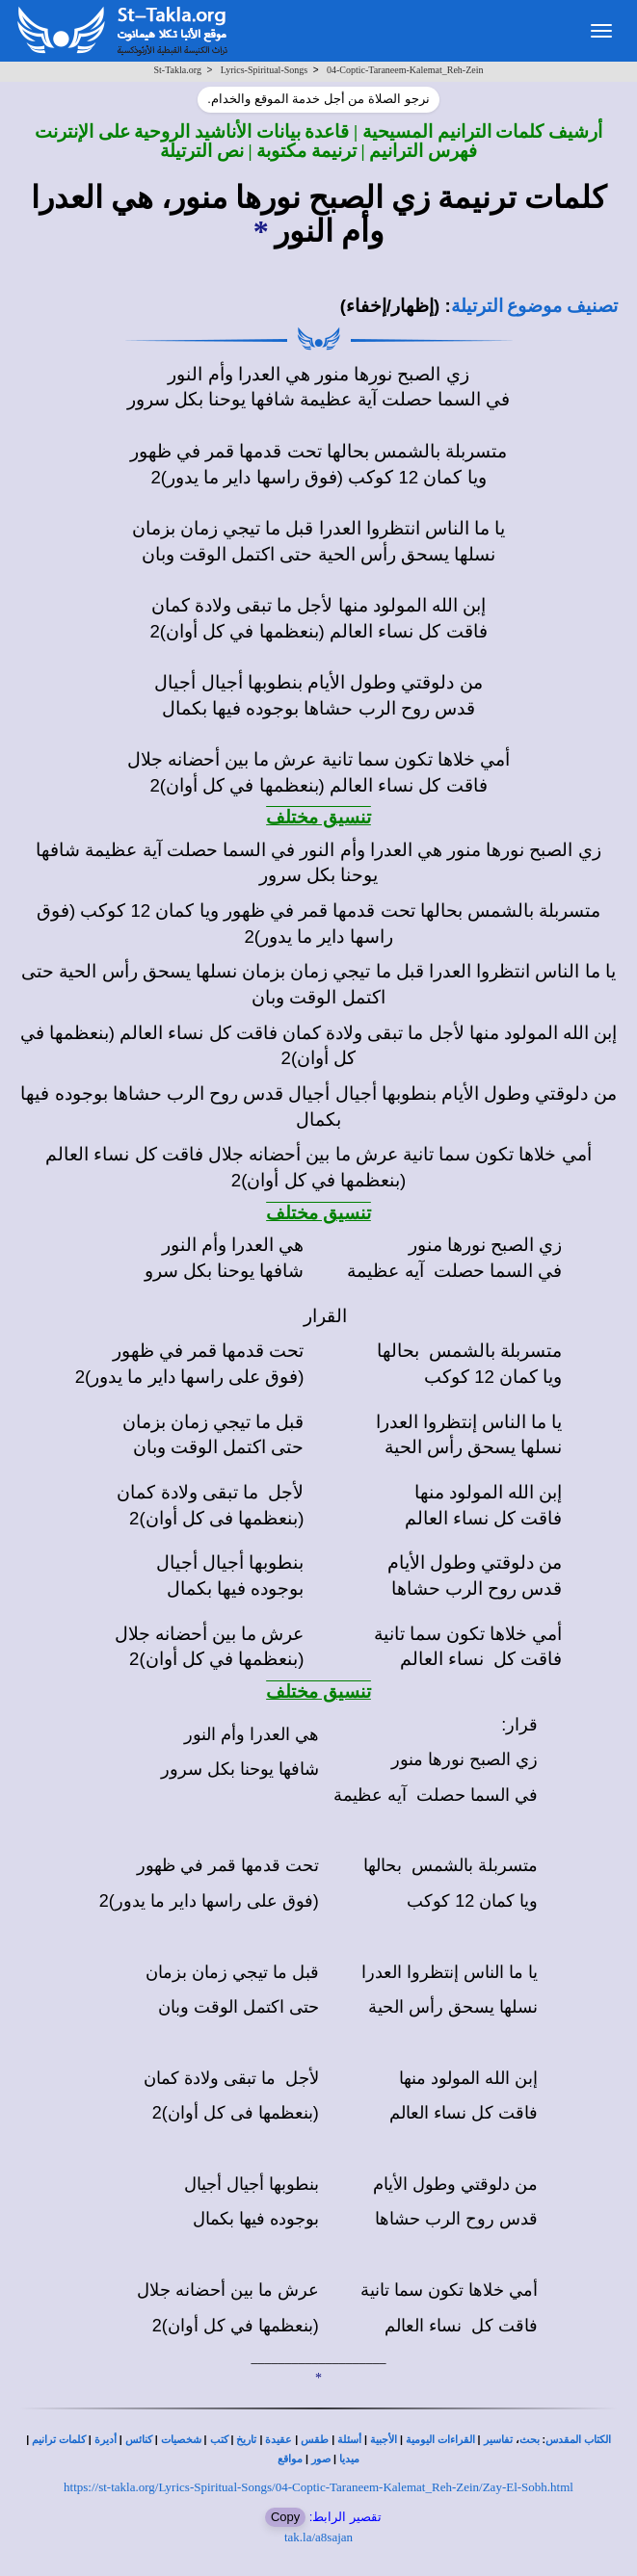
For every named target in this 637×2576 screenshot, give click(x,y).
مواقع (290, 2459)
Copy (285, 2517)
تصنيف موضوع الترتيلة (534, 306)
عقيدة (278, 2439)
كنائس (138, 2439)
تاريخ (246, 2439)
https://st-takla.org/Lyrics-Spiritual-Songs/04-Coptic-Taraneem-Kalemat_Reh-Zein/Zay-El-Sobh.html (318, 2487)
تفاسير (498, 2439)
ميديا (349, 2459)
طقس (315, 2439)
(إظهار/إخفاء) (390, 306)
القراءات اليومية (440, 2439)
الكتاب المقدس (578, 2439)
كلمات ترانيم (59, 2439)
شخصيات (181, 2439)
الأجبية (383, 2439)
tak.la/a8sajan (318, 2537)
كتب (219, 2439)
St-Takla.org (177, 70)
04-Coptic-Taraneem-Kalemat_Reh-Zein (405, 70)
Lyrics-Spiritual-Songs (264, 70)
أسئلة (349, 2439)
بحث (529, 2439)
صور (321, 2459)
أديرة (105, 2439)
